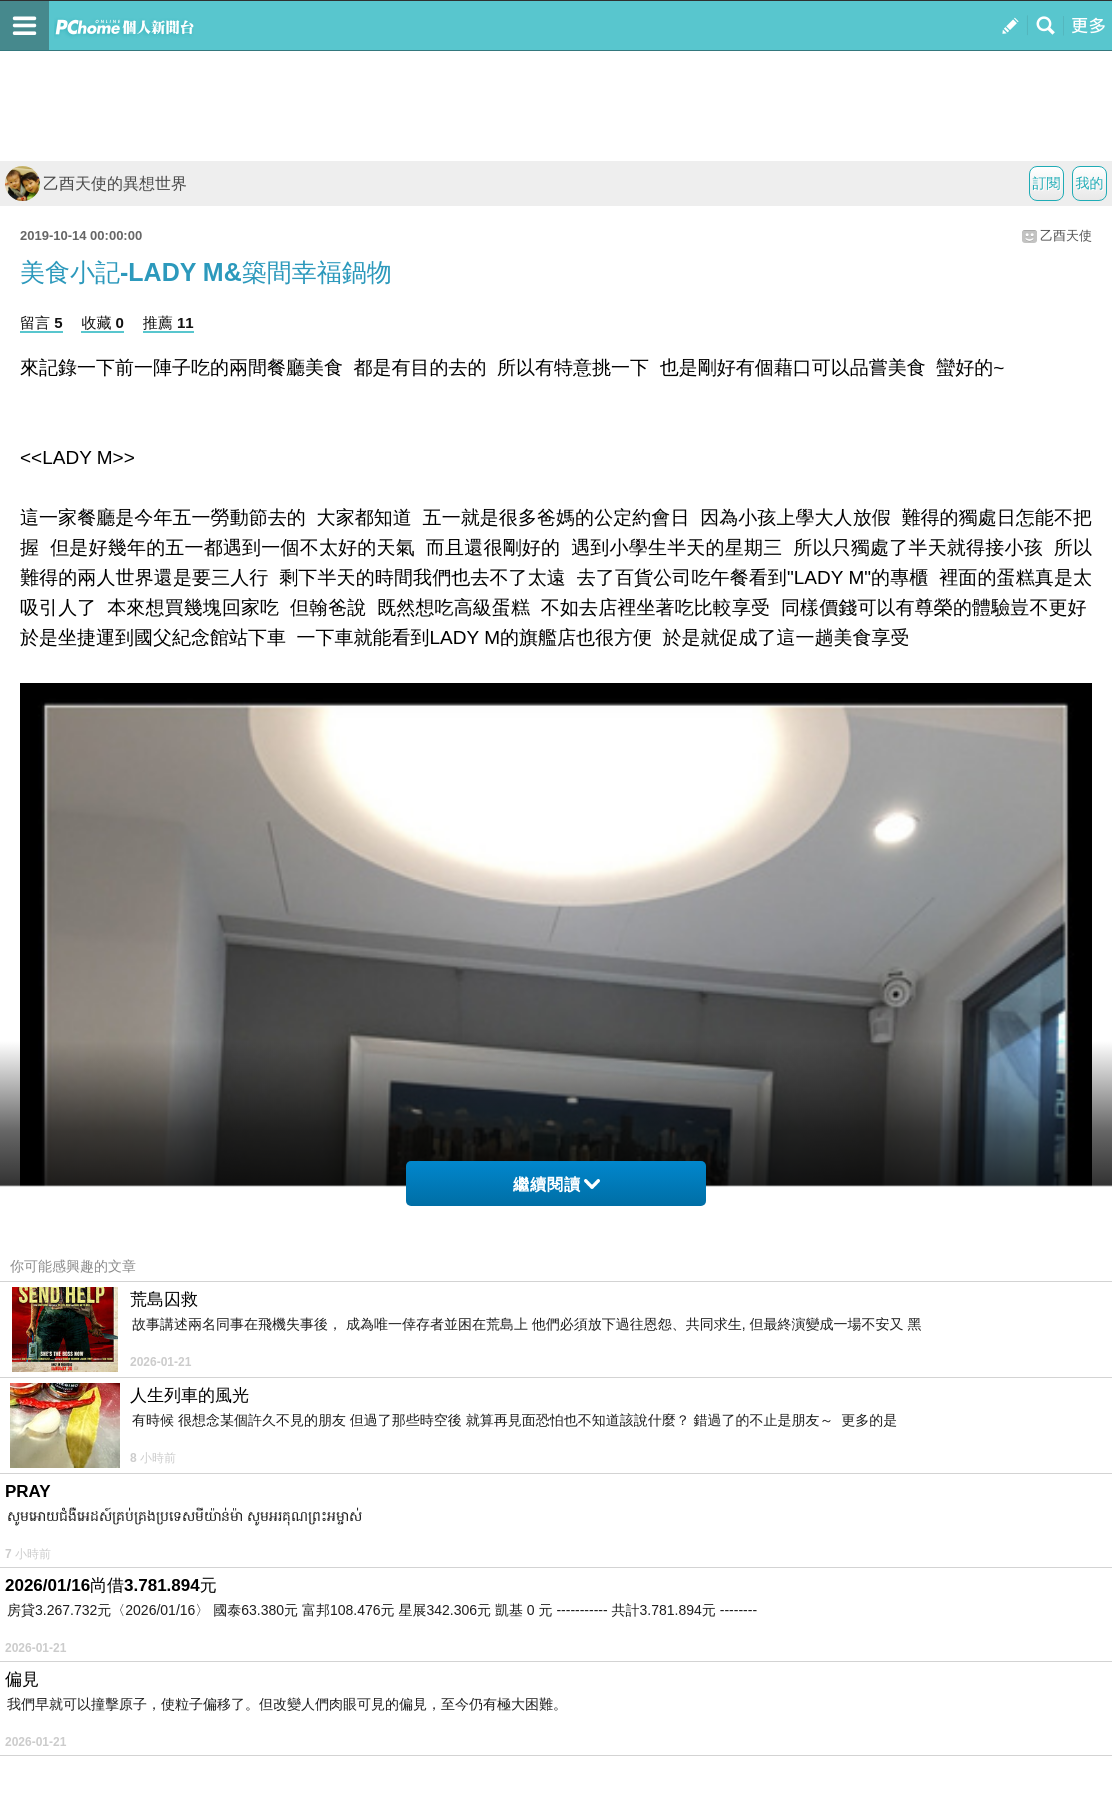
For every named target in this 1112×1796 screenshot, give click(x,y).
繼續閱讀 (556, 1184)
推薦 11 (168, 322)
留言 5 (41, 322)
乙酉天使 (1066, 235)
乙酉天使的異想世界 (96, 183)
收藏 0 (102, 322)
